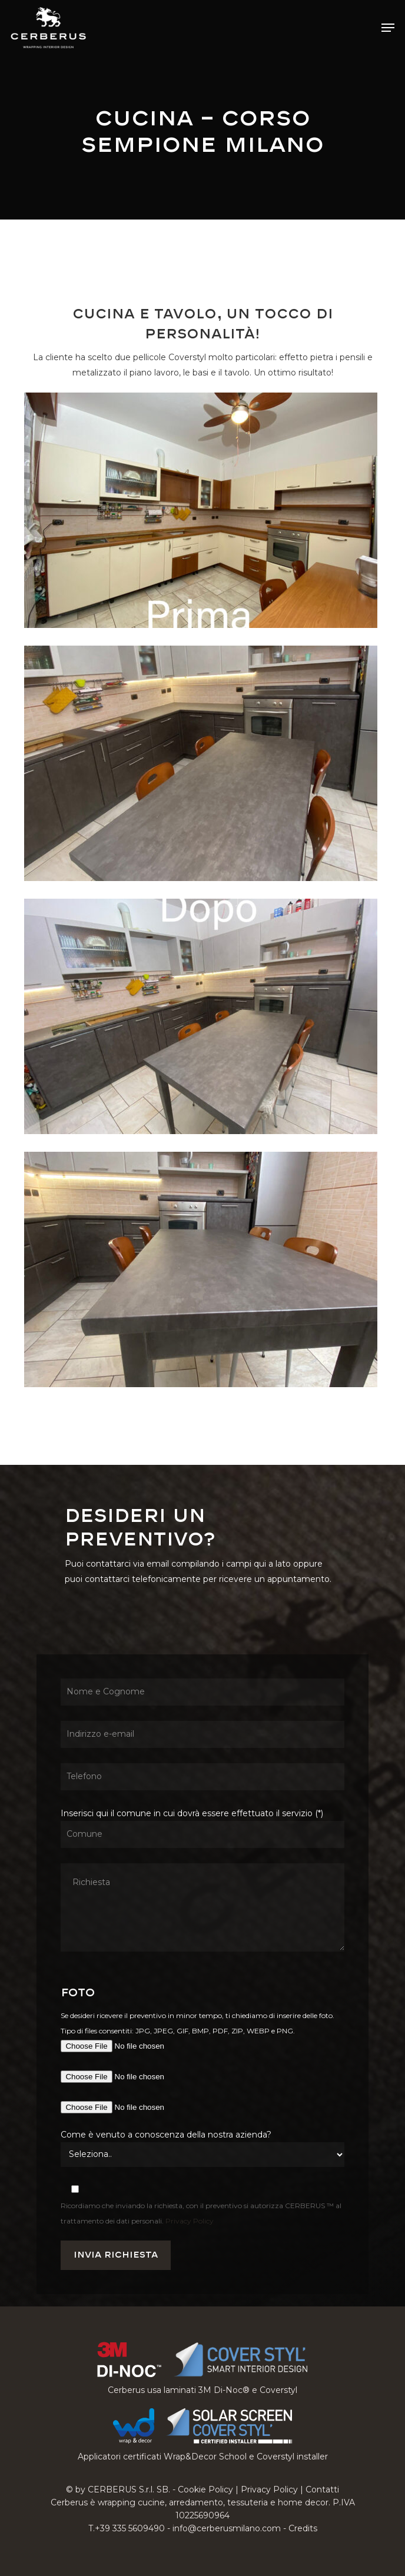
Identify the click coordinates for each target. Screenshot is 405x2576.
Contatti (322, 2489)
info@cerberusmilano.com (226, 2528)
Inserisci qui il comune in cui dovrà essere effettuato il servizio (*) (202, 1882)
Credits (302, 2528)
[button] (387, 28)
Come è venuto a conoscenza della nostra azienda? (166, 2134)
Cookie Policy (205, 2489)
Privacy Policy (189, 2220)
